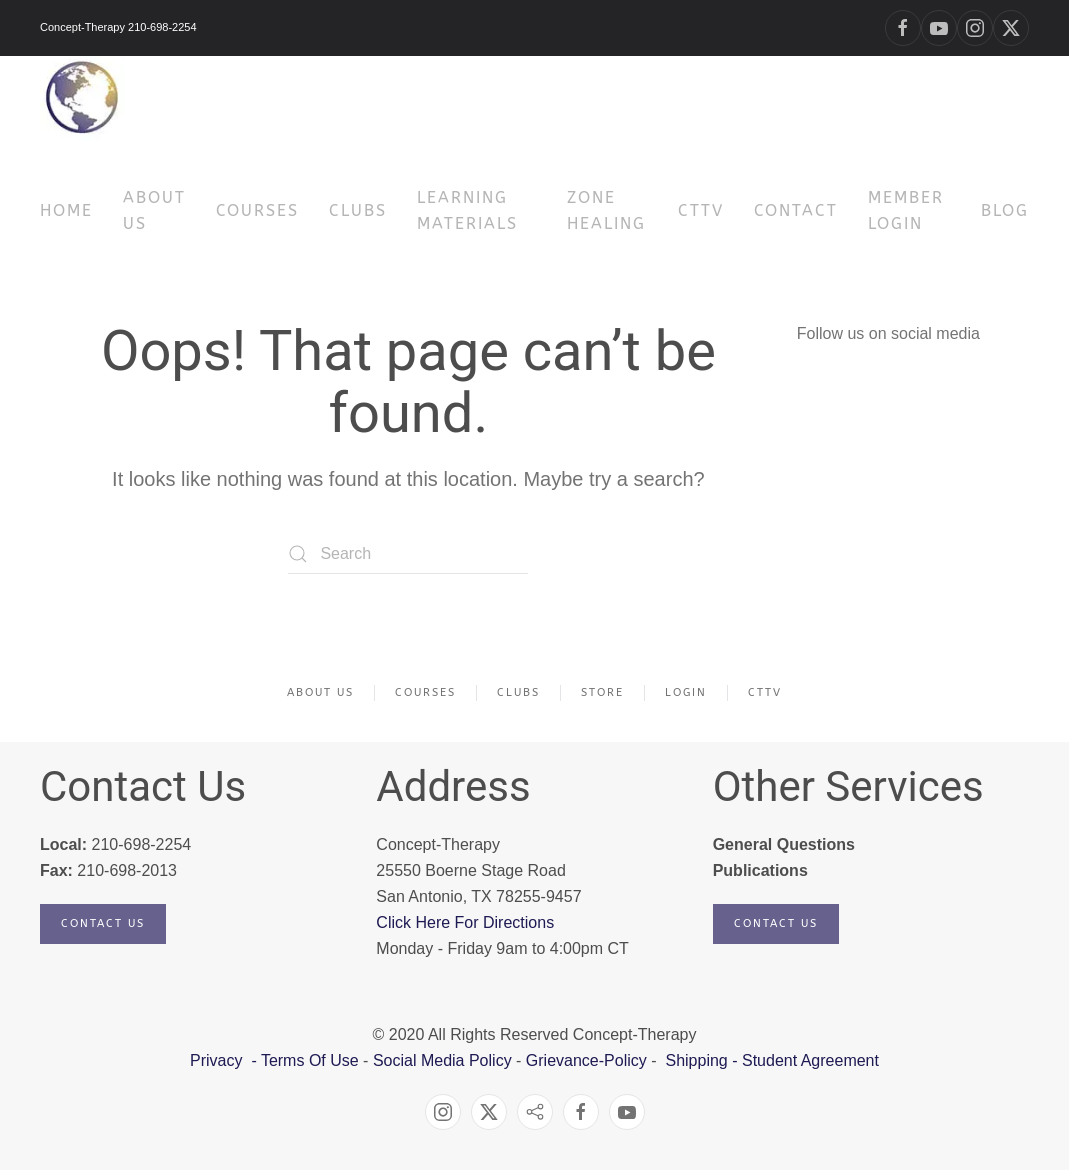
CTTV (701, 210)
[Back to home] (82, 98)
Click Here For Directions (465, 922)
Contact (796, 210)
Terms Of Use (310, 1060)
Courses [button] (257, 210)
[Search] (408, 554)
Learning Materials (467, 210)
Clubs (358, 210)
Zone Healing (606, 210)
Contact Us (103, 923)
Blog (1005, 210)
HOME (66, 210)
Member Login (906, 210)
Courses (425, 692)
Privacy (218, 1060)
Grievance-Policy (586, 1060)
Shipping (696, 1060)
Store (602, 692)
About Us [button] (154, 210)
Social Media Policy (439, 1060)
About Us (320, 692)
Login (686, 692)
